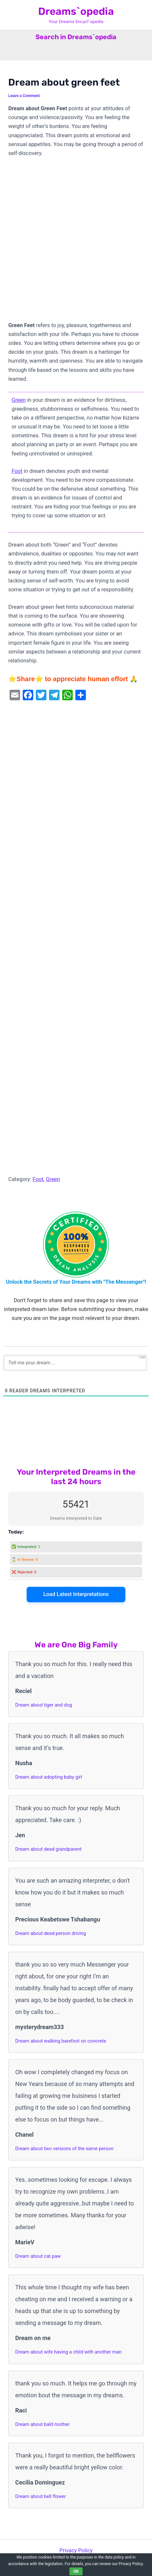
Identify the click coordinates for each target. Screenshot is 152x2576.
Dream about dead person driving (50, 1933)
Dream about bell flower (40, 2496)
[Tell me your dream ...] (75, 1363)
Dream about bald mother (42, 2424)
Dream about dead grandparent (48, 1849)
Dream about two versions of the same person (64, 2148)
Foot (17, 471)
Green (19, 400)
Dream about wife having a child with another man (68, 2352)
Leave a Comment (24, 95)
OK (76, 2571)
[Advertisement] (76, 242)
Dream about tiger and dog (43, 1705)
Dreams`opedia (76, 11)
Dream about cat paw (38, 2256)
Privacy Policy (75, 2550)
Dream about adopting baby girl (48, 1777)
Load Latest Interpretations (76, 1594)
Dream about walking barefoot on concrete (60, 2041)
